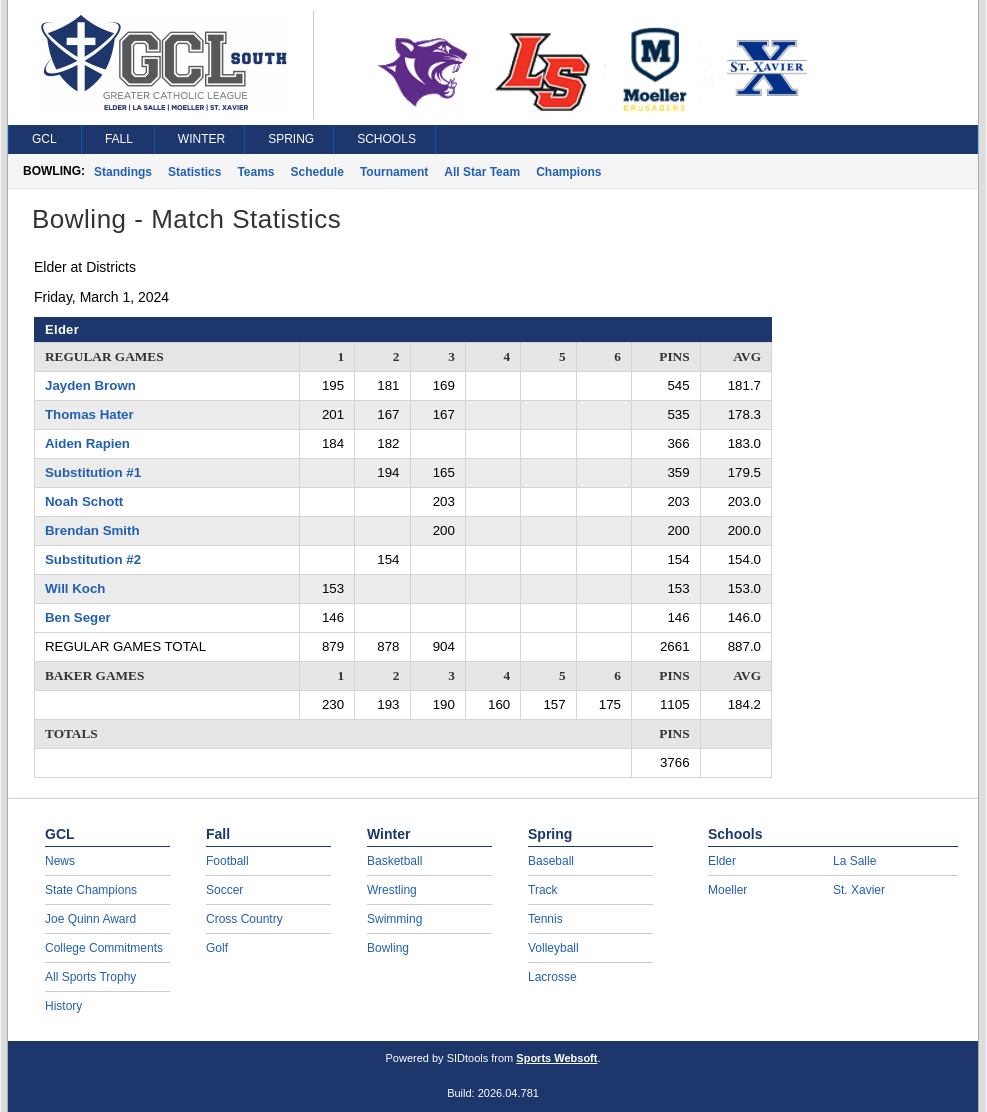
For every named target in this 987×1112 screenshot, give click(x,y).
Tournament (394, 172)
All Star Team (482, 172)
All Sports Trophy (90, 977)
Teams (255, 172)
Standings (123, 172)
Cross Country (244, 919)
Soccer (224, 890)
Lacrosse (552, 977)
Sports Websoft (556, 1058)
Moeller (727, 890)
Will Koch (75, 588)
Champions (568, 172)
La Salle (854, 861)
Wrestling (392, 890)
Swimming (394, 919)
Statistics (194, 172)
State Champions (91, 890)
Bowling (388, 948)
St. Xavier (859, 890)
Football (227, 861)
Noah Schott (84, 501)
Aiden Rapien (87, 443)
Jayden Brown (90, 385)
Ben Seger (78, 617)
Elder (722, 861)
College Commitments (104, 948)
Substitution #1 (93, 472)
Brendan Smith (92, 530)
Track (543, 890)
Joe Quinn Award (90, 919)
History (63, 1006)
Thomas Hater (89, 414)
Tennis (545, 919)
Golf (217, 948)
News (60, 861)
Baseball (551, 861)
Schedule (317, 172)
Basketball (394, 861)
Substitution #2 (93, 559)
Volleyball (553, 948)
